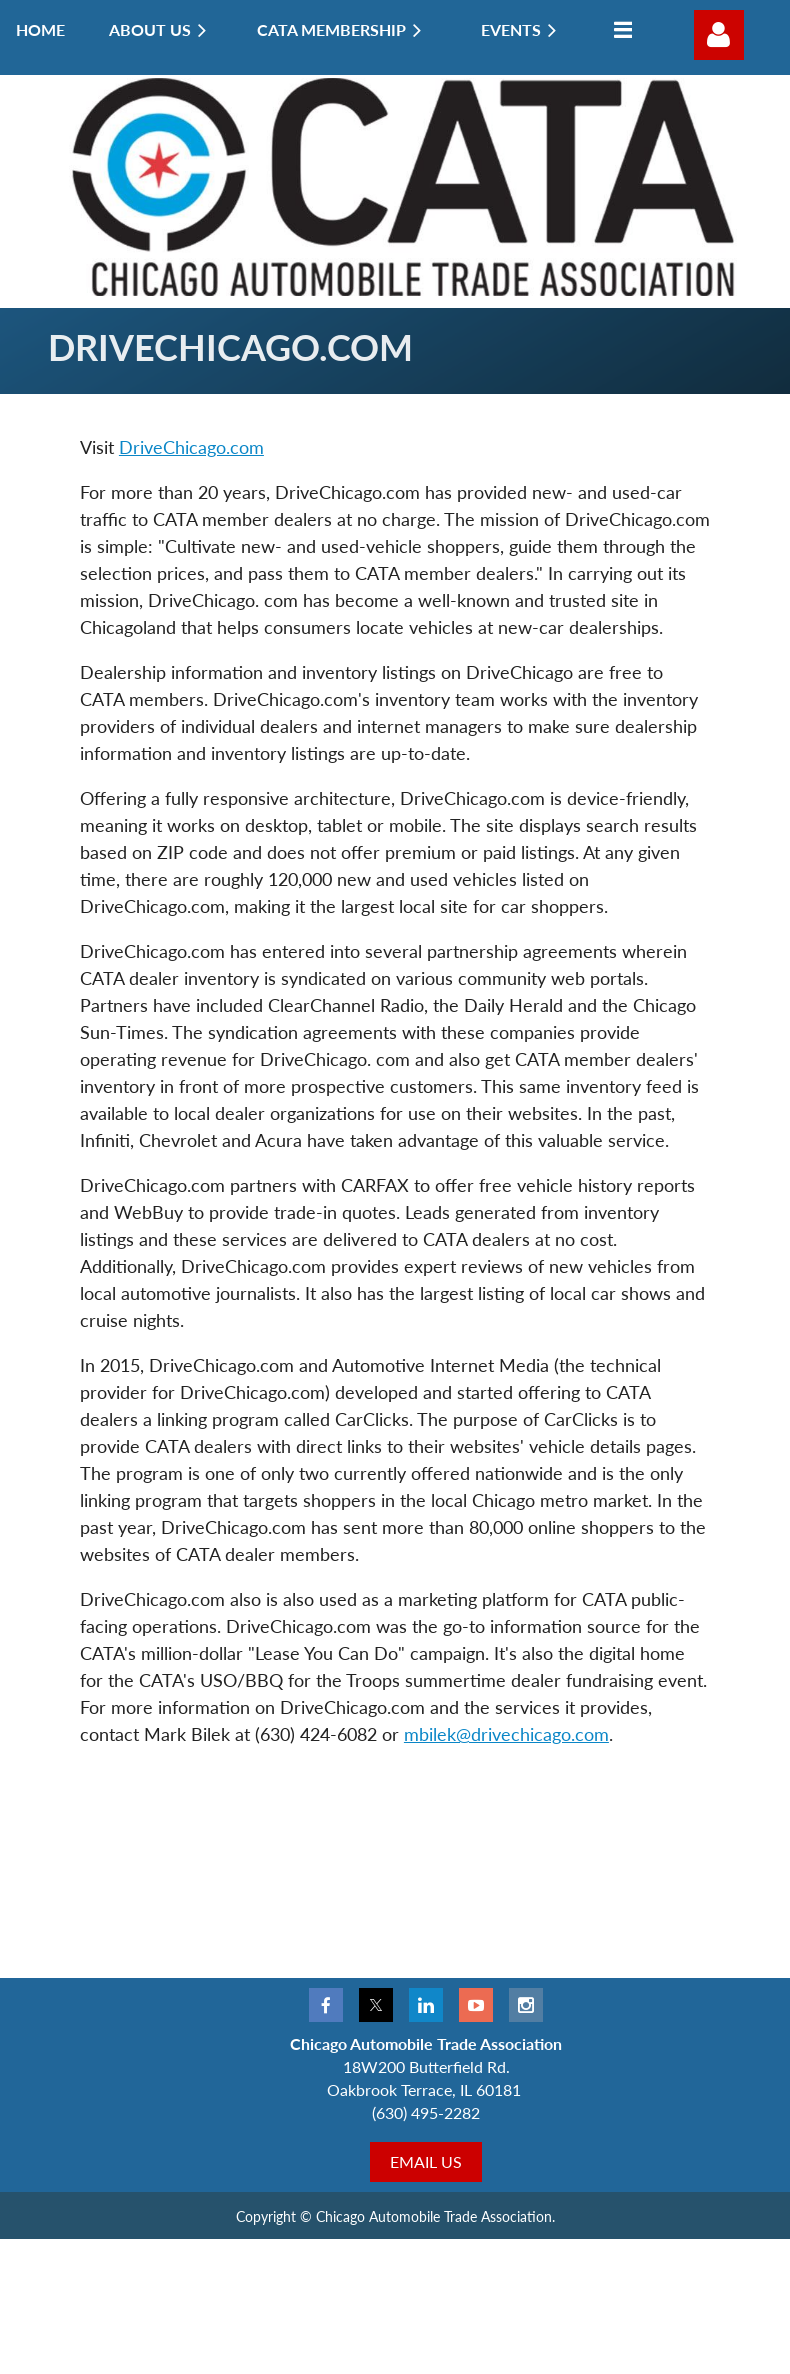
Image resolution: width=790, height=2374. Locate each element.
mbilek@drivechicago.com (506, 1734)
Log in (719, 35)
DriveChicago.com (191, 447)
